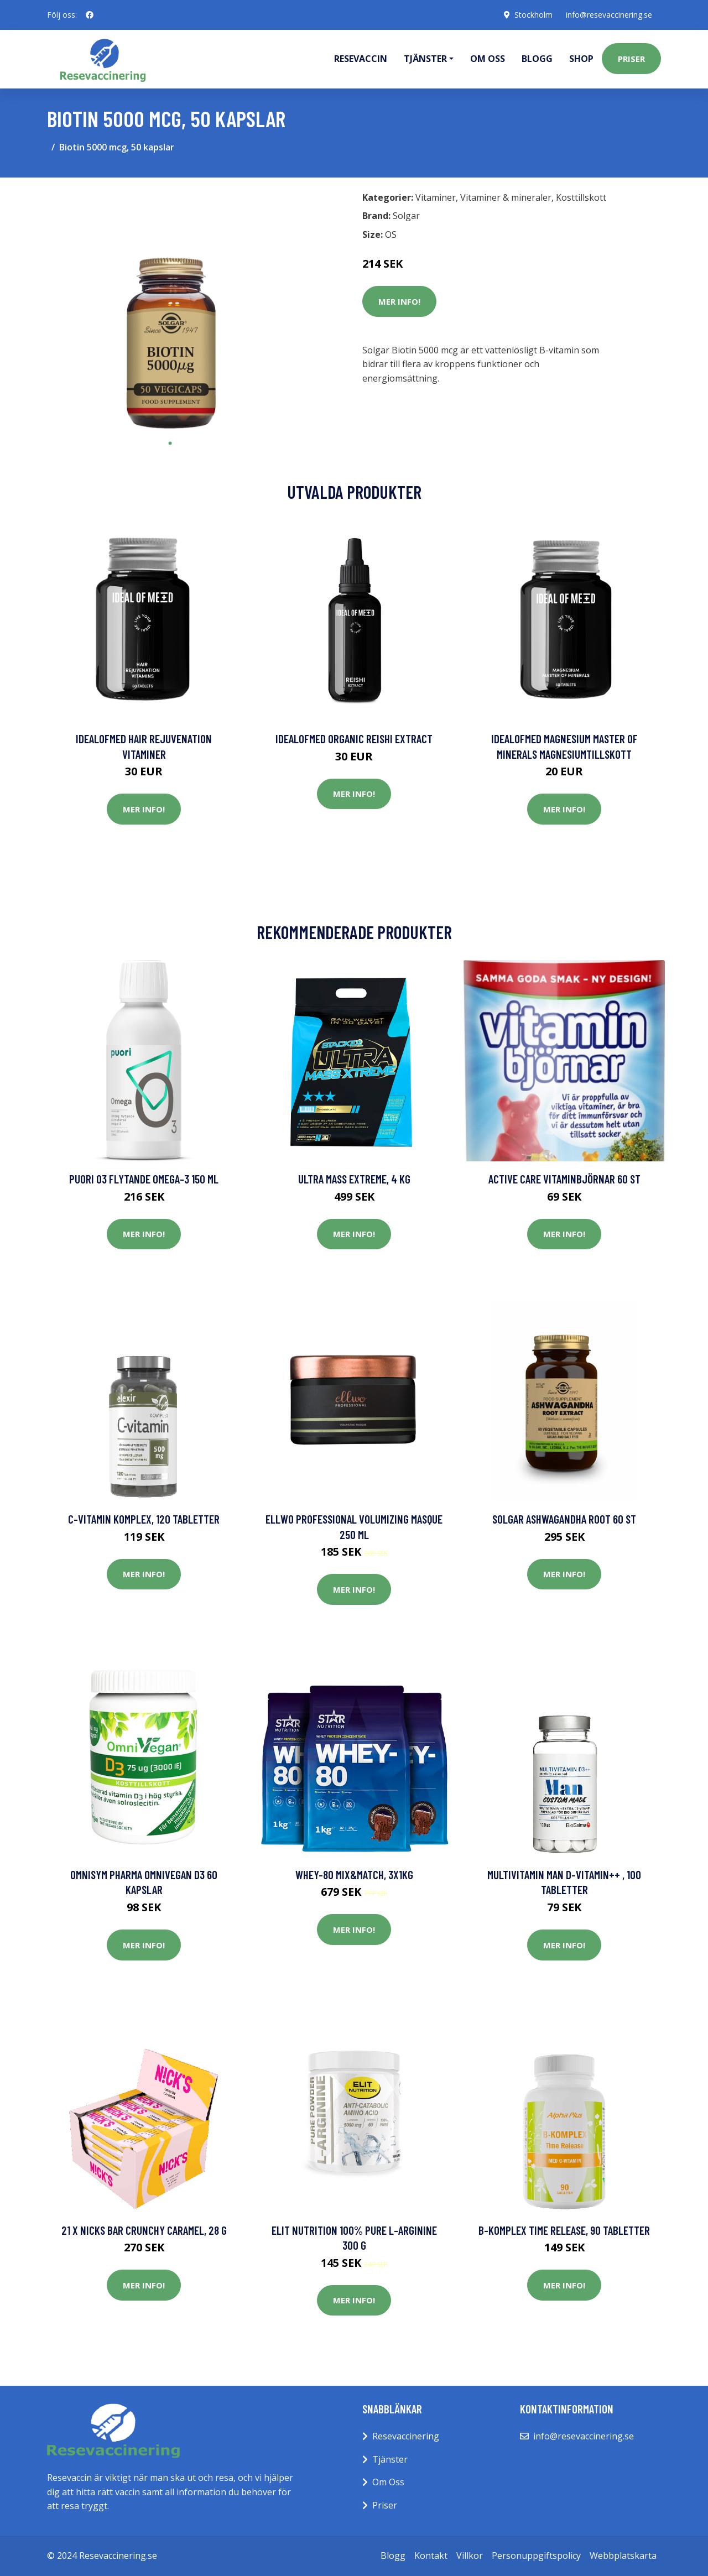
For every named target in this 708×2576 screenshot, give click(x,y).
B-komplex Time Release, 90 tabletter (564, 2230)
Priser (631, 58)
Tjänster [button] (425, 59)
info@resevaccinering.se (609, 14)
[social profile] (89, 14)
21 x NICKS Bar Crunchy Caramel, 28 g (144, 2230)
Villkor (469, 2555)
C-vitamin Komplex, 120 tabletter (144, 1519)
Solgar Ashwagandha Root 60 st (564, 1519)
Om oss (487, 59)
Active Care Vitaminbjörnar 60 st (564, 1179)
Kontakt (430, 2555)
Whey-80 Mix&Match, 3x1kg (354, 1874)
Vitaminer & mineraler (505, 197)
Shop (581, 59)
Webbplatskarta (623, 2555)
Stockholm (533, 14)
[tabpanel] (170, 309)
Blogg (537, 59)
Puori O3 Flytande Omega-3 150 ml (143, 1179)
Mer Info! (399, 301)
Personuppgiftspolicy (536, 2555)
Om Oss (388, 2482)
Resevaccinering (405, 2436)
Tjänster (390, 2459)
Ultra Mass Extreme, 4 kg (354, 1179)
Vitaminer (435, 197)
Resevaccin (360, 59)
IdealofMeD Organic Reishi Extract (354, 738)
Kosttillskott (581, 197)
